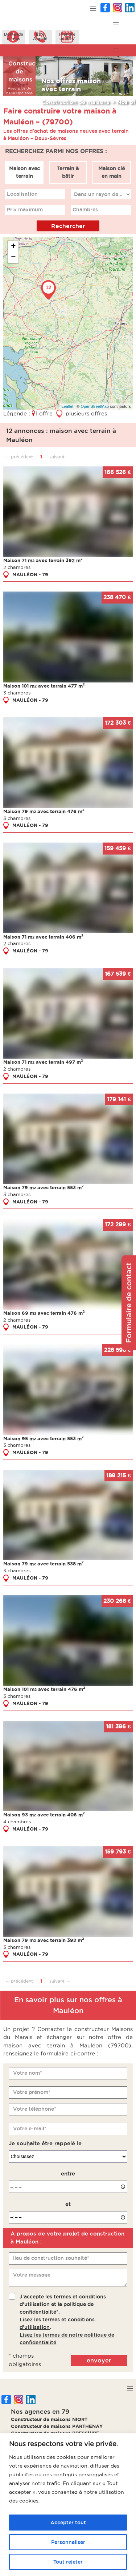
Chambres (85, 209)
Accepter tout (68, 2522)
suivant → (59, 456)
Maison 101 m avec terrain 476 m (44, 1689)
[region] (68, 2504)
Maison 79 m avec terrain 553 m (43, 1187)
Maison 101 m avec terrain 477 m (44, 685)
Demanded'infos (13, 36)
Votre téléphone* (34, 2109)
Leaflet (67, 406)
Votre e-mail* (29, 2128)
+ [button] (13, 246)
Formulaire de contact (129, 1302)
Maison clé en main (111, 172)
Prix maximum (25, 209)
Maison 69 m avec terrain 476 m (44, 1312)
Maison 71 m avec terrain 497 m (43, 1061)
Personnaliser (68, 2542)
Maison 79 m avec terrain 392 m (43, 1940)
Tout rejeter (68, 2562)
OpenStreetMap (95, 406)
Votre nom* (27, 2073)
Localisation (22, 194)
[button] (93, 9)
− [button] (13, 257)
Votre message (31, 2275)
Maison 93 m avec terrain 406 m (44, 1814)
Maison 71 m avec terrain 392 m (43, 560)
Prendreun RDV (67, 36)
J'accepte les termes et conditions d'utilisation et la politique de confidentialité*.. (67, 2319)
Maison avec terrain (24, 172)
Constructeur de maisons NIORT (49, 2419)
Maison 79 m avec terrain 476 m (44, 811)
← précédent (19, 456)
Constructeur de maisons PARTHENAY (57, 2426)
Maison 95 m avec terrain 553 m (43, 1438)
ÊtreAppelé (40, 36)
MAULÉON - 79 (30, 574)
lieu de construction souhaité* (51, 2258)
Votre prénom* (31, 2092)
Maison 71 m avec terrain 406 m (43, 936)
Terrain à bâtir (68, 172)
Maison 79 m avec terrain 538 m (43, 1563)
